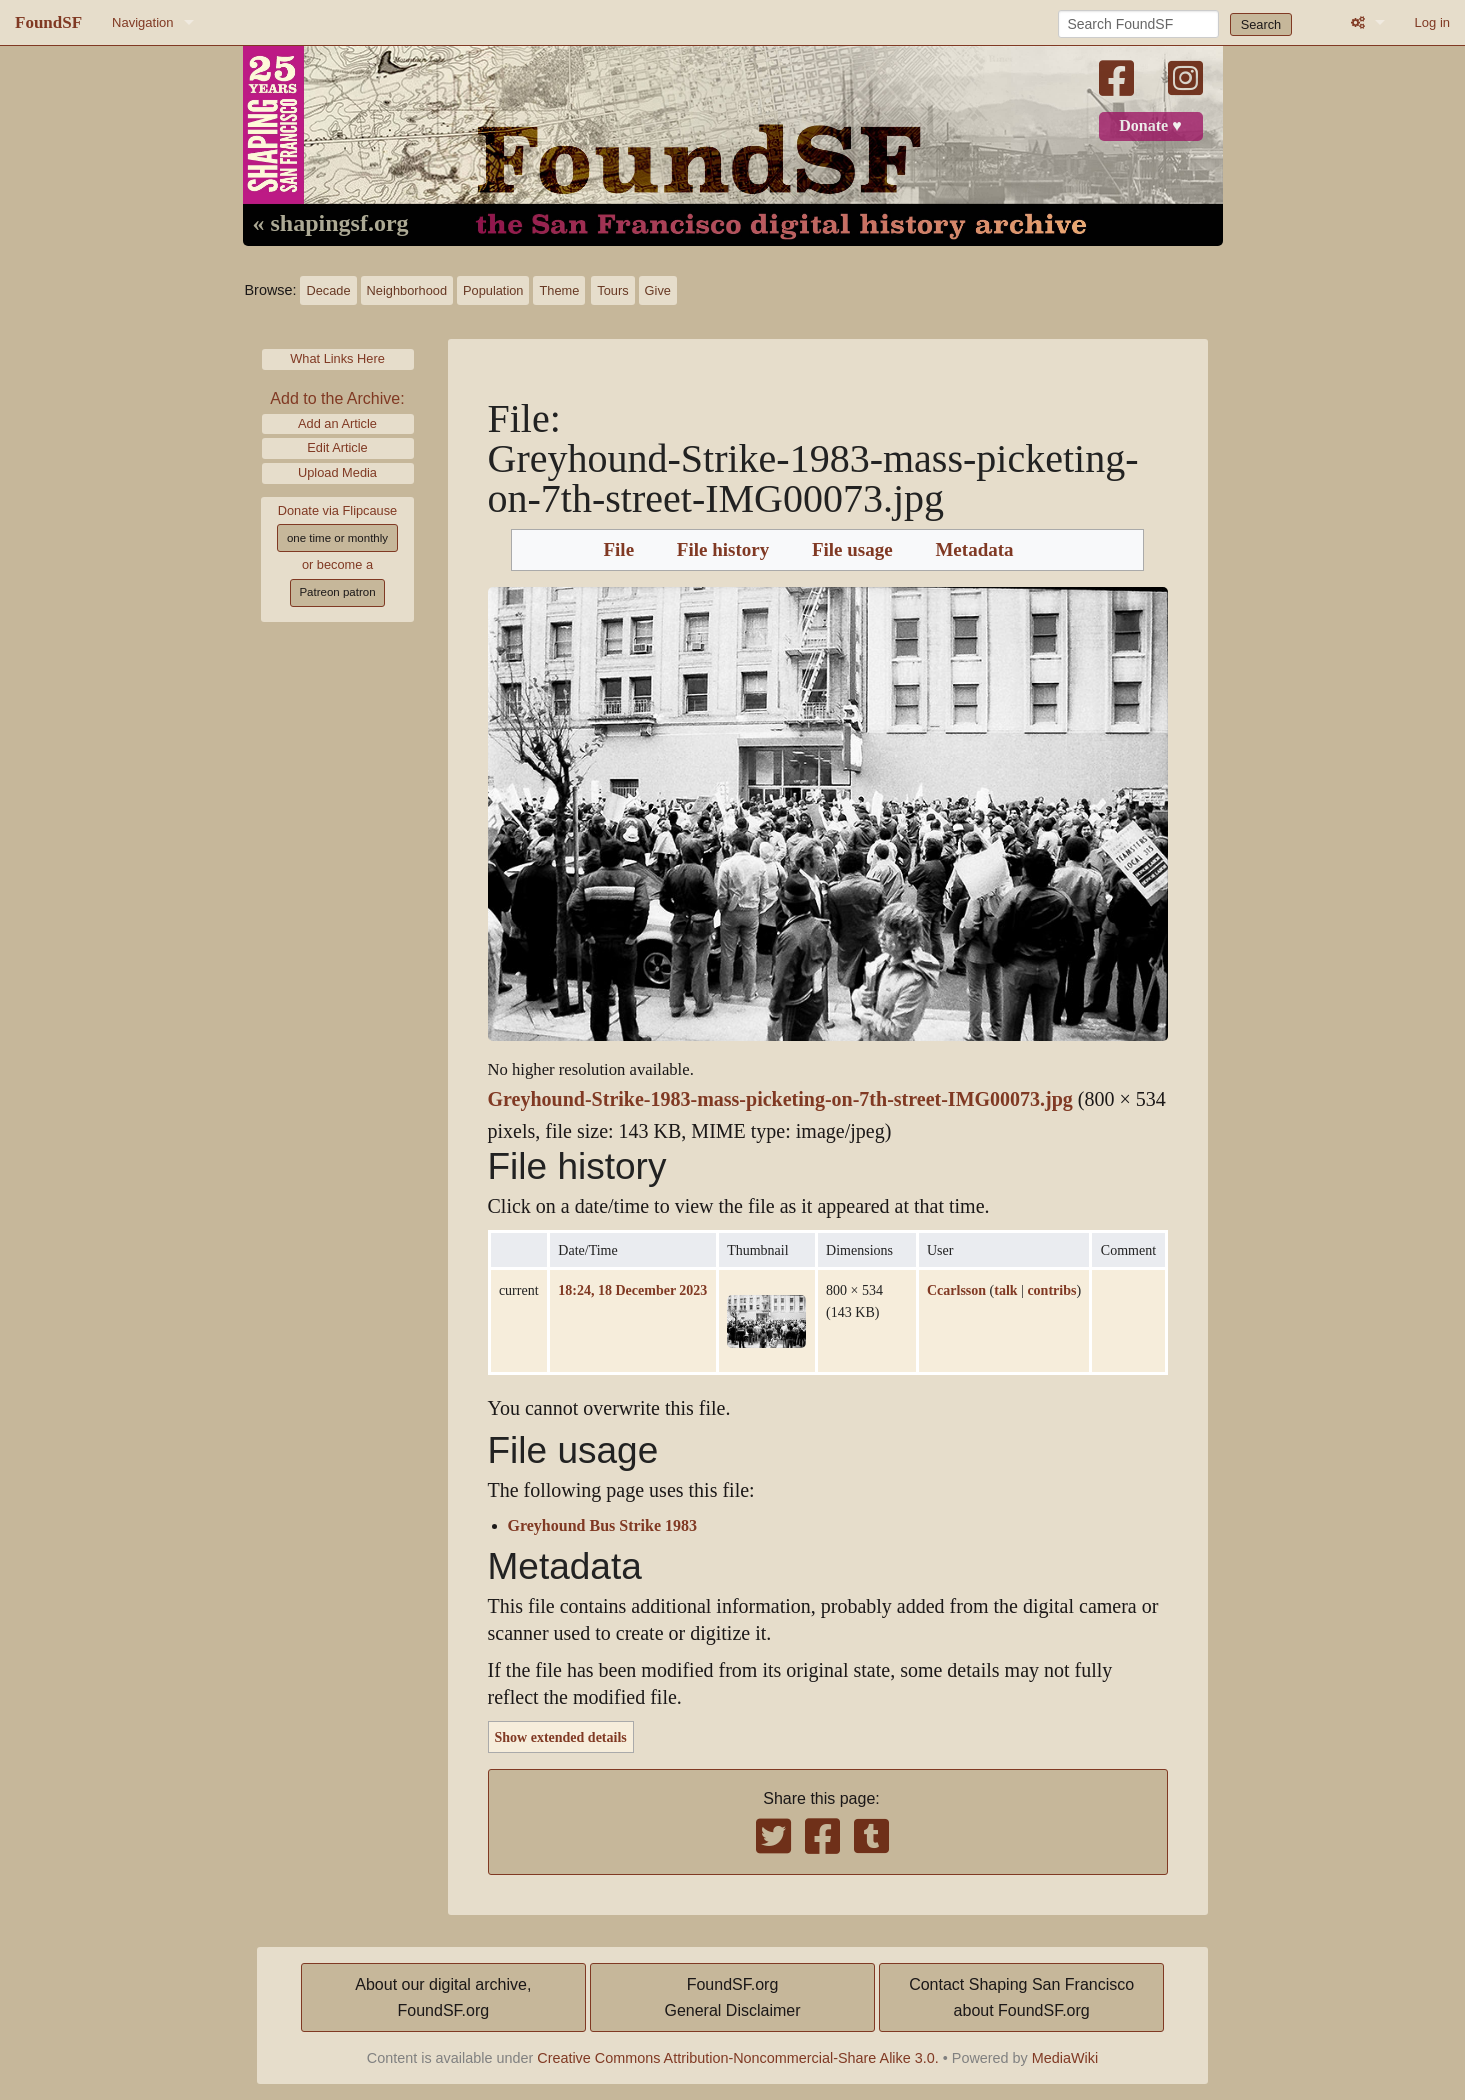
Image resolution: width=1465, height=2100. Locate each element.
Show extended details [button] (561, 1737)
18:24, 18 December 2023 (632, 1290)
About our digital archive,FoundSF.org (443, 1997)
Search (1261, 24)
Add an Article (337, 423)
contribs (1051, 1290)
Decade (328, 290)
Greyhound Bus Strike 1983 (603, 1526)
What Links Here (337, 358)
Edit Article (337, 447)
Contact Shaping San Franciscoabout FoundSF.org (1021, 1997)
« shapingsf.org (331, 224)
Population (493, 290)
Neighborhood (407, 290)
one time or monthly (337, 538)
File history (723, 550)
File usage (852, 550)
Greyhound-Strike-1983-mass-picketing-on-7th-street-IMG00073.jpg (780, 1099)
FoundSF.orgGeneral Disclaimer (732, 1997)
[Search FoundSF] (1138, 24)
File (618, 550)
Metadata (974, 550)
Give (658, 290)
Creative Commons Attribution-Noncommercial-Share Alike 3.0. (738, 2058)
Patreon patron (337, 592)
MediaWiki (1065, 2058)
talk (1005, 1290)
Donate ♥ (1150, 126)
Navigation (142, 22)
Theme (559, 290)
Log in (1432, 22)
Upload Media (337, 472)
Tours (612, 290)
